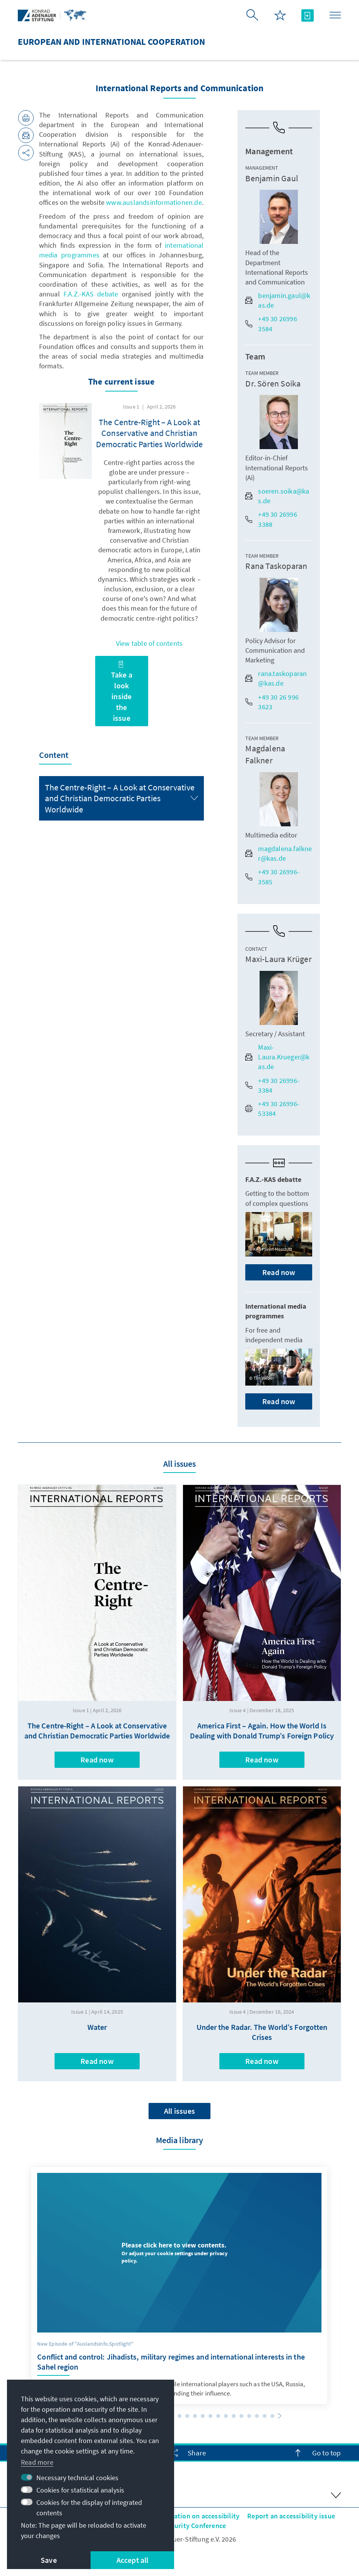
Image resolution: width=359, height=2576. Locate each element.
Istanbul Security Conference (181, 2525)
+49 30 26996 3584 (271, 323)
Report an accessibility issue (291, 2515)
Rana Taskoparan (276, 565)
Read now (279, 1272)
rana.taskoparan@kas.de (276, 678)
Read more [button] (37, 2462)
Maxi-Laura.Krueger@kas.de (277, 1057)
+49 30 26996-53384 (272, 1108)
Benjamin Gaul (271, 178)
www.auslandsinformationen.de (154, 202)
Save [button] (49, 2560)
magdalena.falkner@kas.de (278, 853)
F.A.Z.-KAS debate (90, 293)
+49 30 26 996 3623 (272, 702)
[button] (179, 2416)
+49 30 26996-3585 (272, 876)
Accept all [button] (132, 2560)
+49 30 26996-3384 (272, 1085)
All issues (179, 2111)
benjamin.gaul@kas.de (277, 300)
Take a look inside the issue (121, 692)
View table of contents (149, 643)
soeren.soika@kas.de (277, 496)
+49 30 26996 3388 (271, 519)
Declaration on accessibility (197, 2515)
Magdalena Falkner (265, 754)
